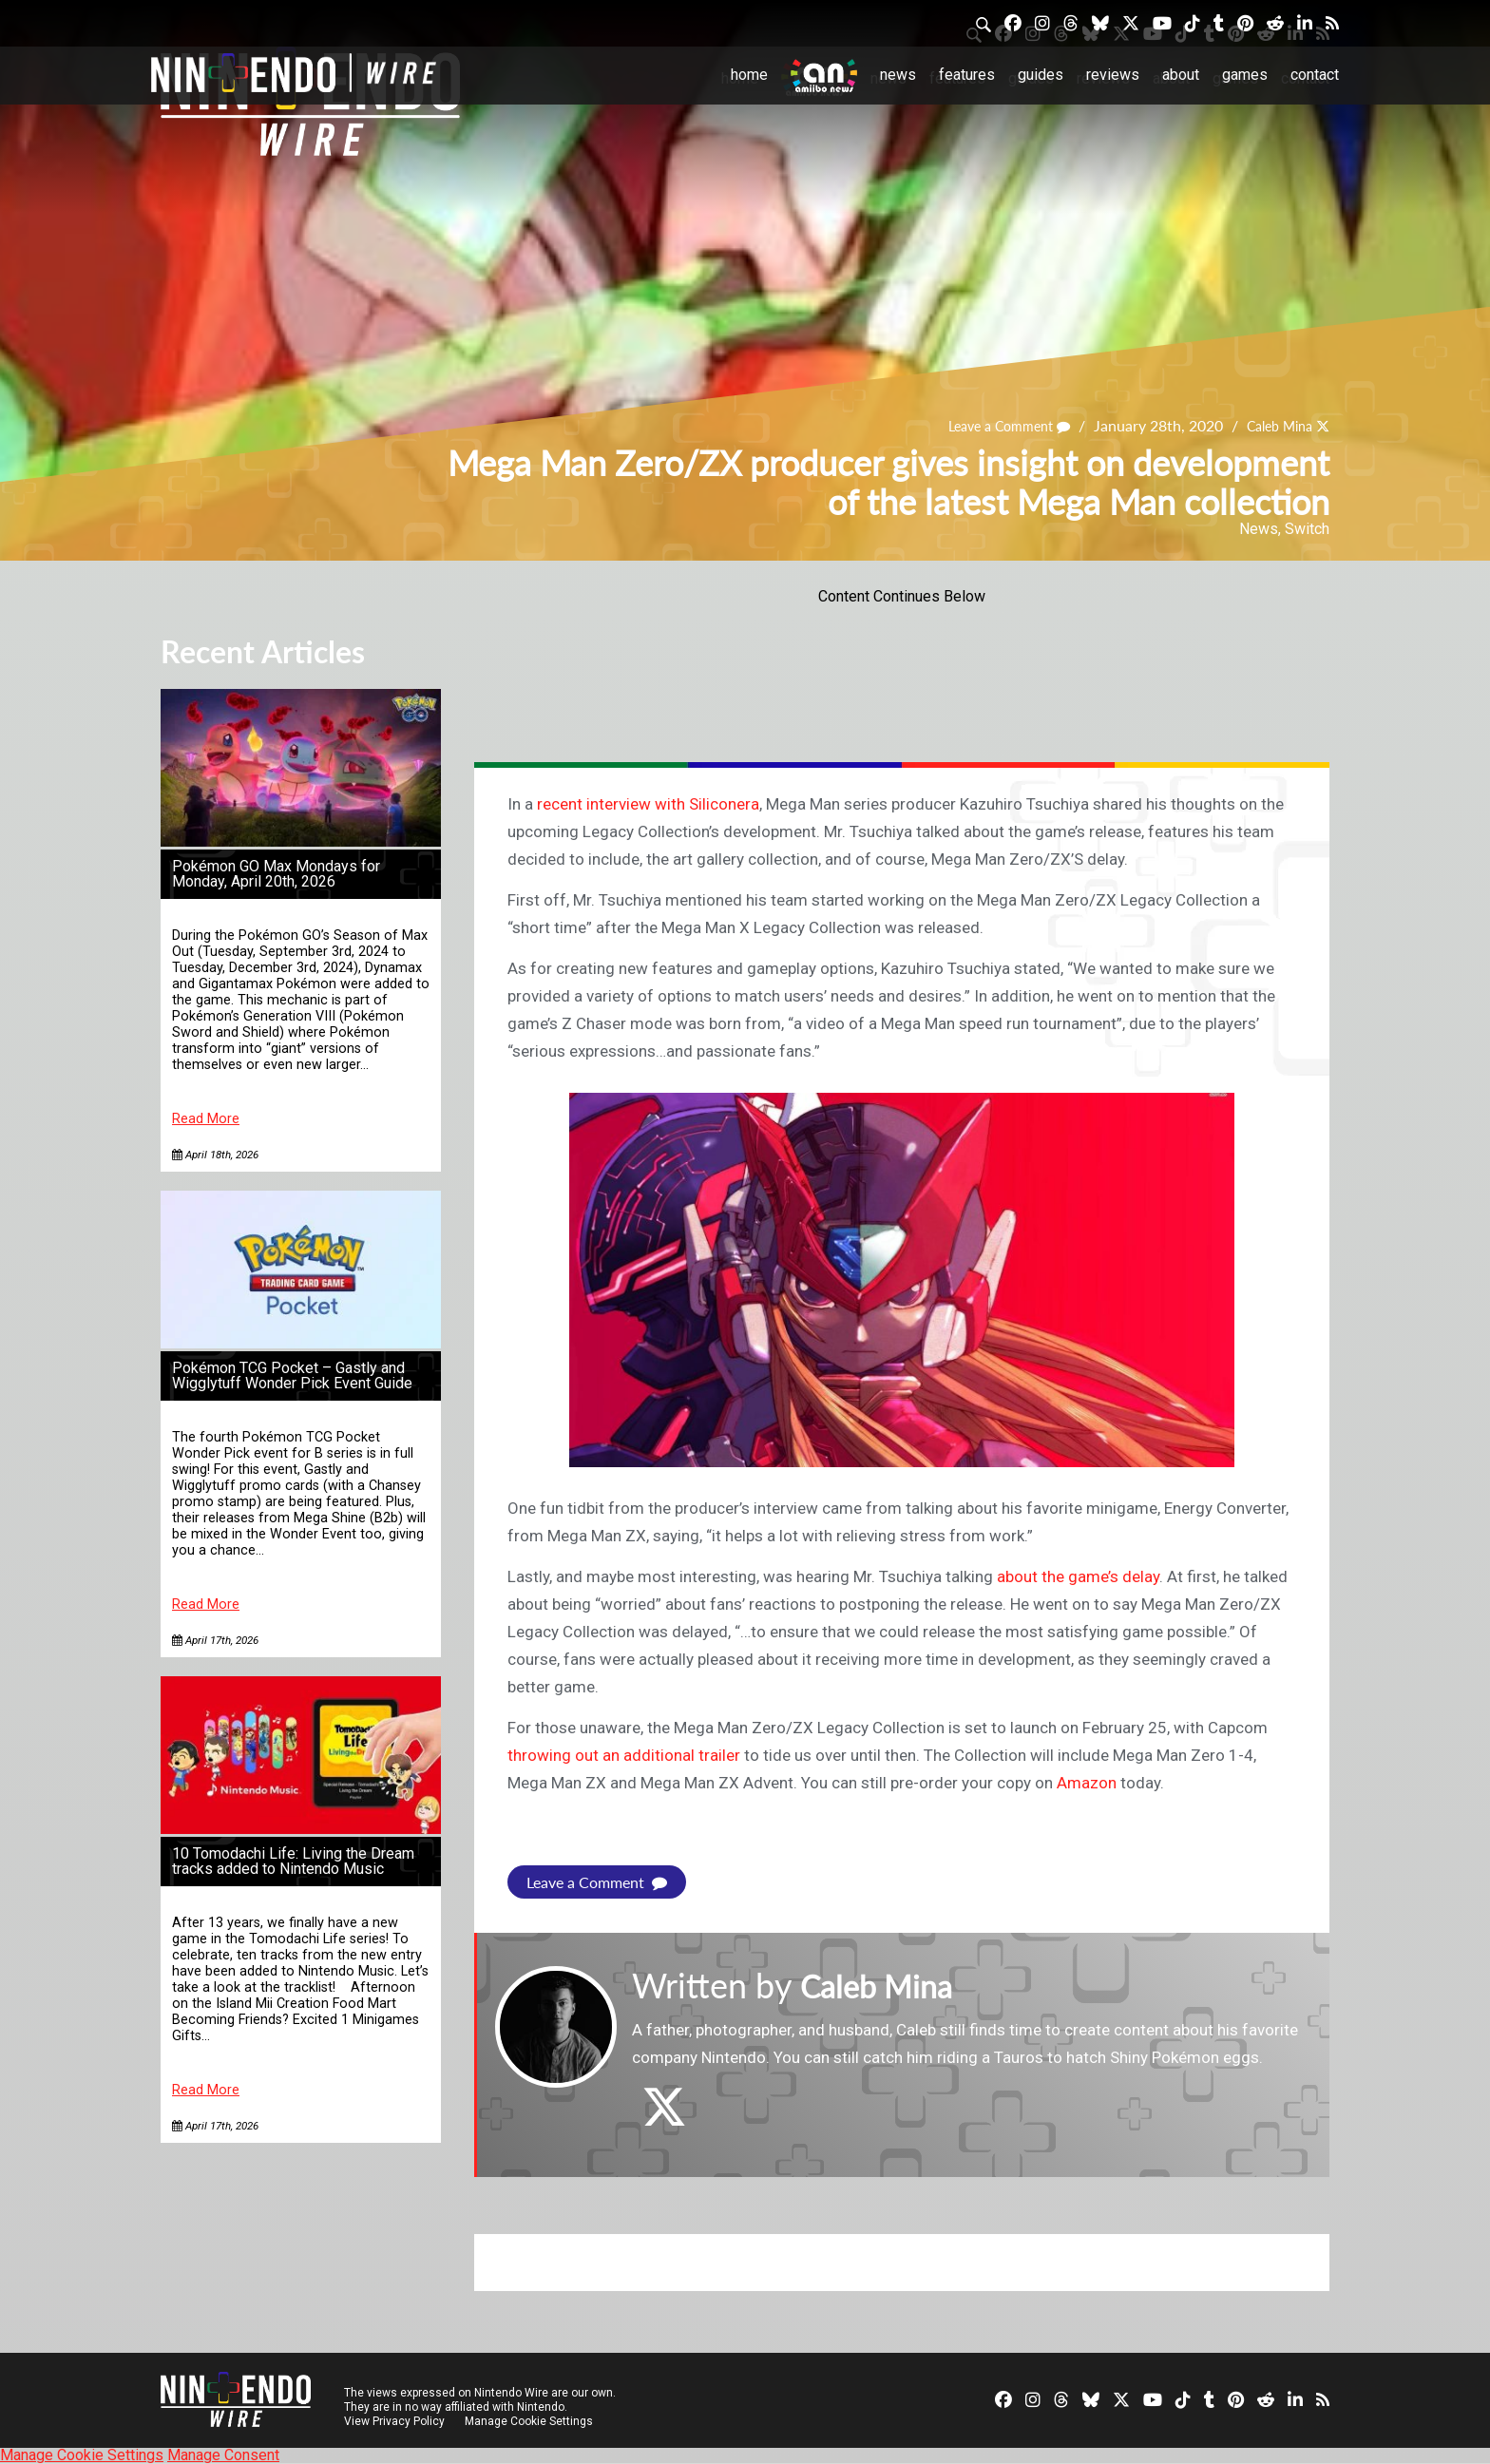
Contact (1314, 75)
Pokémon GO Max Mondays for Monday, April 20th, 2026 (276, 873)
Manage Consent (223, 2455)
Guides (1040, 75)
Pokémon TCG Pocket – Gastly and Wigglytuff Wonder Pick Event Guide (292, 1375)
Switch (1307, 529)
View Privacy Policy (394, 2421)
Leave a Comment (989, 425)
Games (1245, 75)
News (898, 75)
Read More (205, 1119)
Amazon (1087, 1782)
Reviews (1112, 75)
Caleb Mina (1272, 425)
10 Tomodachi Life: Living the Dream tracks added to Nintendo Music (293, 1861)
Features (967, 75)
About (1180, 75)
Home (749, 75)
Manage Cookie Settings (531, 2421)
